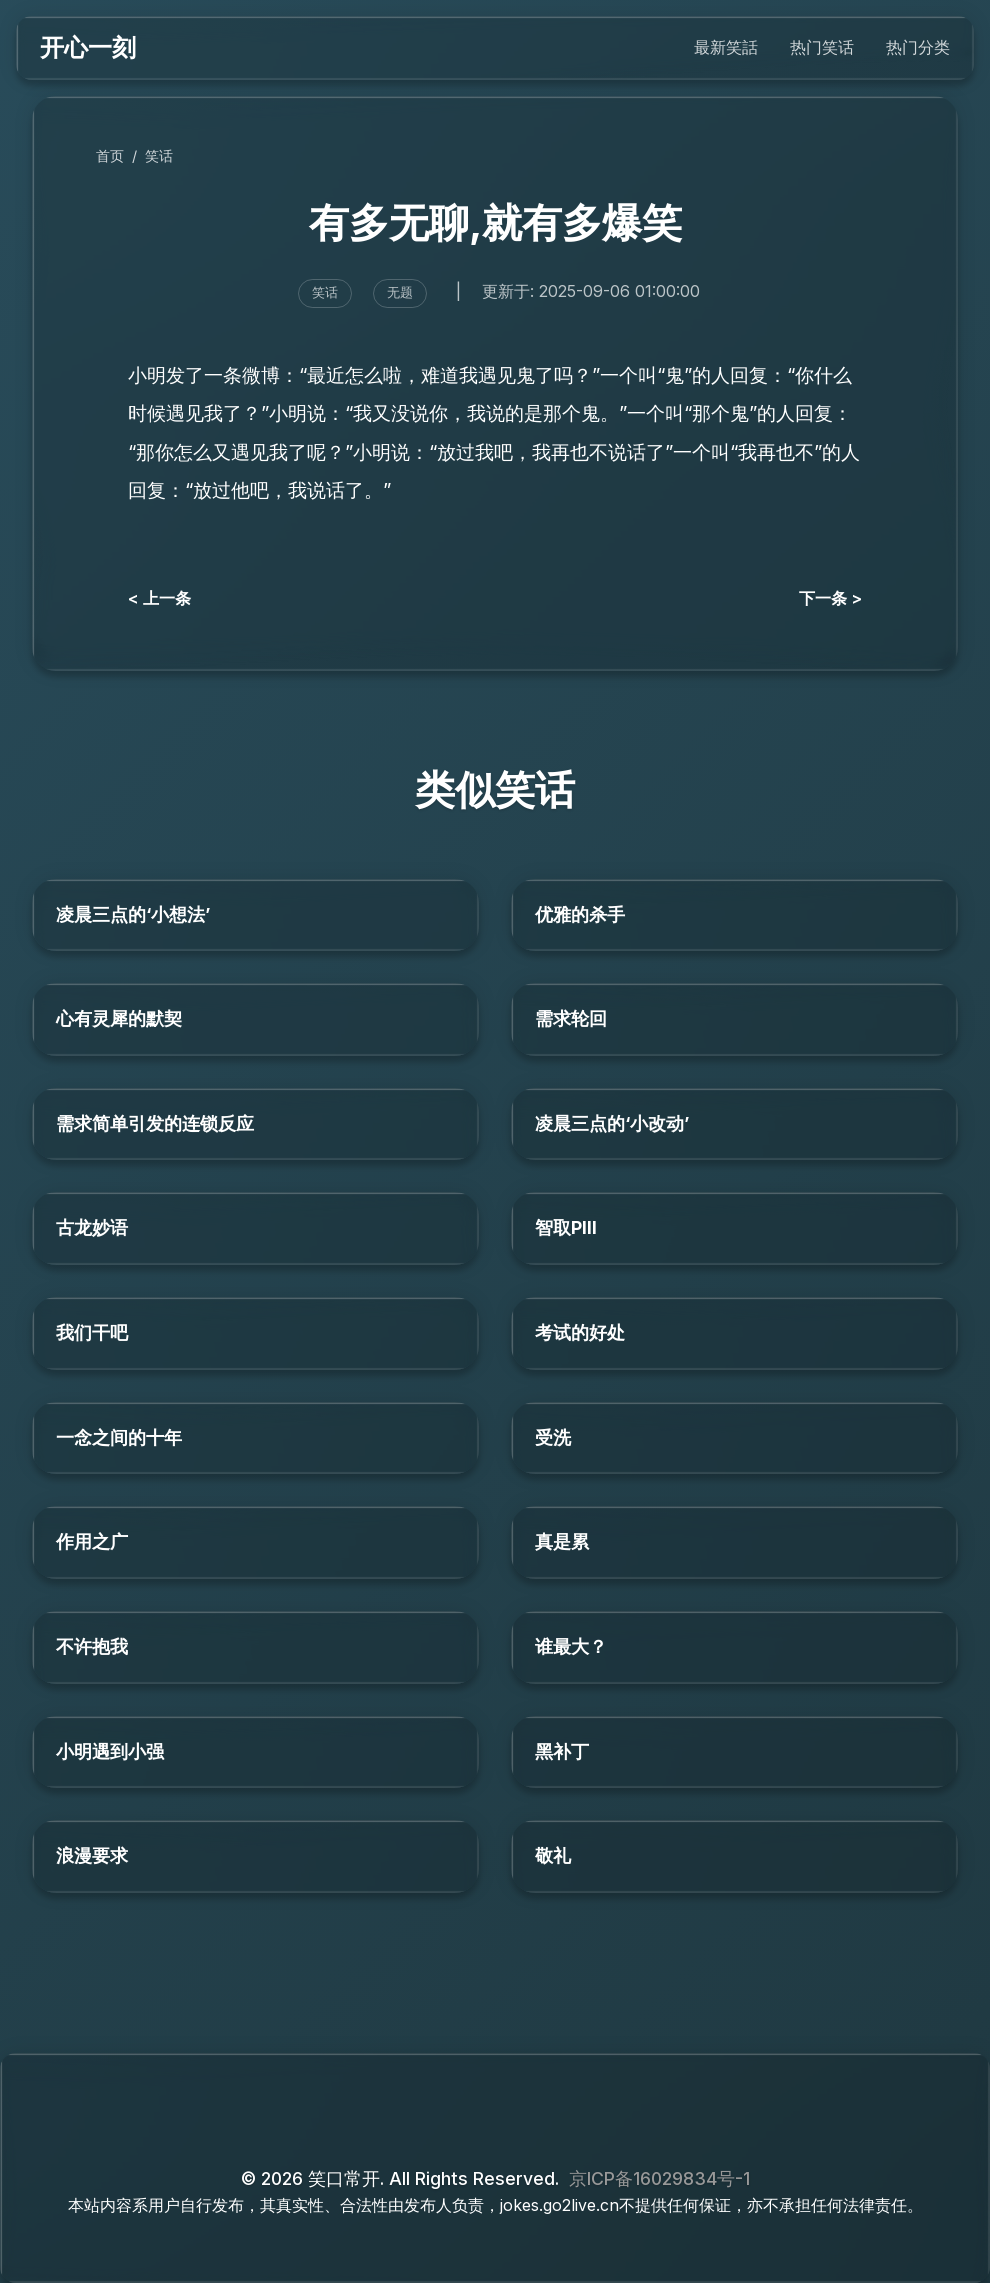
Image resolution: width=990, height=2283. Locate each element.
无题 (400, 292)
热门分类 (918, 47)
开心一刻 (88, 47)
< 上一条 (159, 598)
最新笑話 (726, 47)
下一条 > (830, 598)
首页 (110, 155)
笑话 (159, 155)
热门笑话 (822, 47)
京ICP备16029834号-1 (659, 2178)
